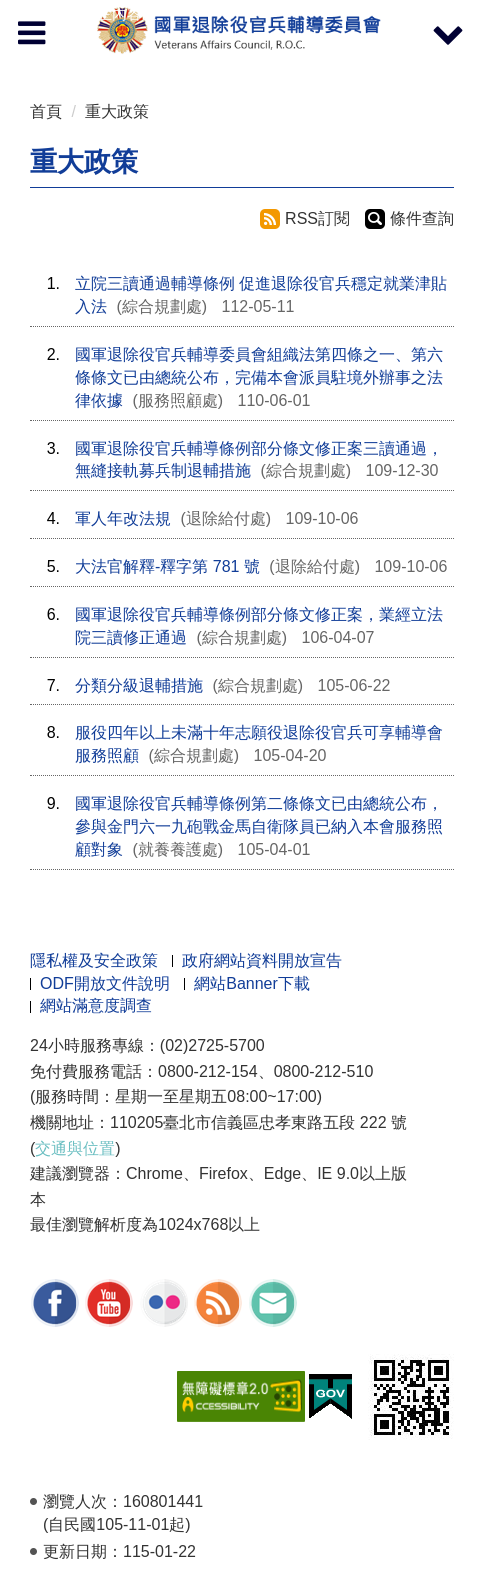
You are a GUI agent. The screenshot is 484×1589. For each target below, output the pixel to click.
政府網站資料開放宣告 (262, 960)
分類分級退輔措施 (139, 685)
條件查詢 (422, 218)
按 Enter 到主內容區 (90, 13)
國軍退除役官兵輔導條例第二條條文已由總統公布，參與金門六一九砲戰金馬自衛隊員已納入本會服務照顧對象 (259, 826)
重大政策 (117, 111)
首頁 (46, 111)
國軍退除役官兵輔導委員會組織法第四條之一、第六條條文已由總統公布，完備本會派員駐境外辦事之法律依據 (259, 377)
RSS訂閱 (317, 218)
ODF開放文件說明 (105, 983)
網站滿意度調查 (96, 1005)
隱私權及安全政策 (94, 960)
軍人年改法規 (123, 518)
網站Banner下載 (252, 983)
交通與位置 (75, 1148)
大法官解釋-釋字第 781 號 (167, 566)
